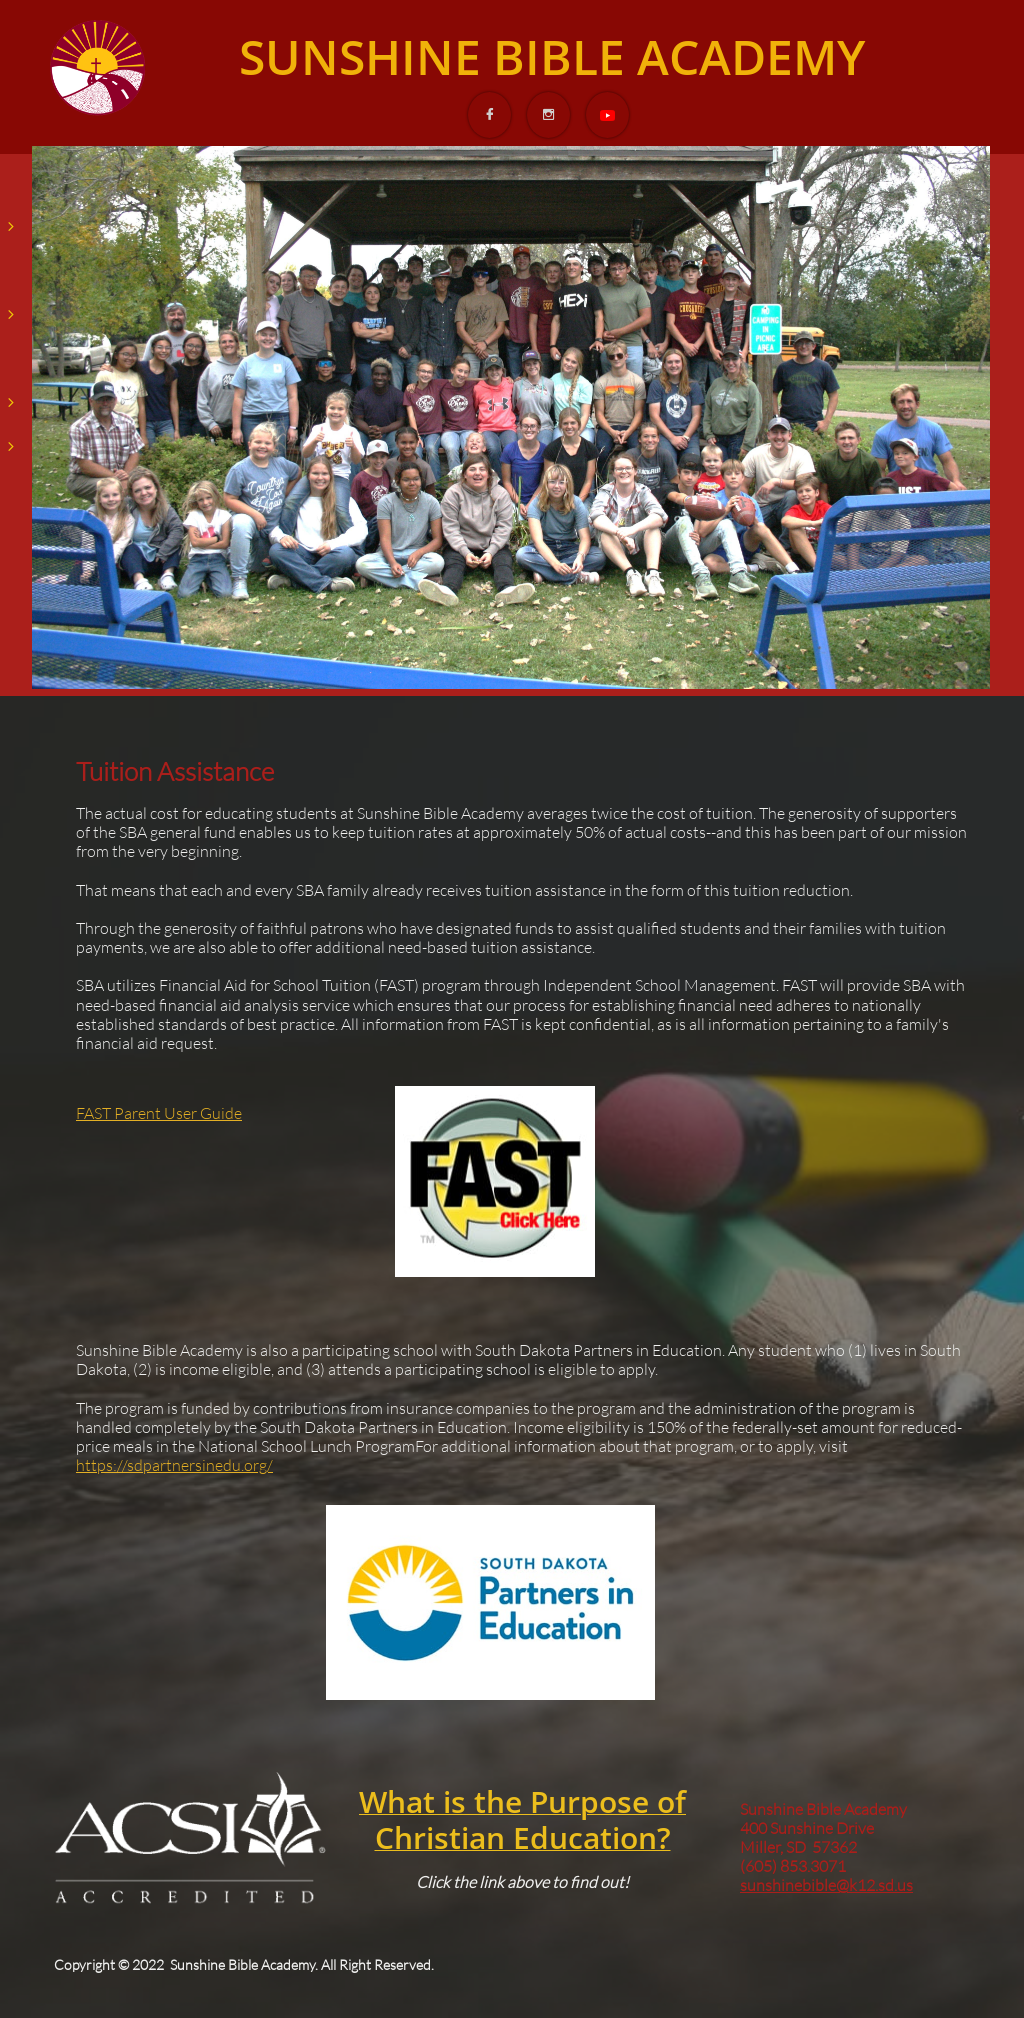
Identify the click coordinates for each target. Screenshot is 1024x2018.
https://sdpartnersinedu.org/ (174, 1465)
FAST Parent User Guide (159, 1113)
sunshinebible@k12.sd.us (826, 1885)
